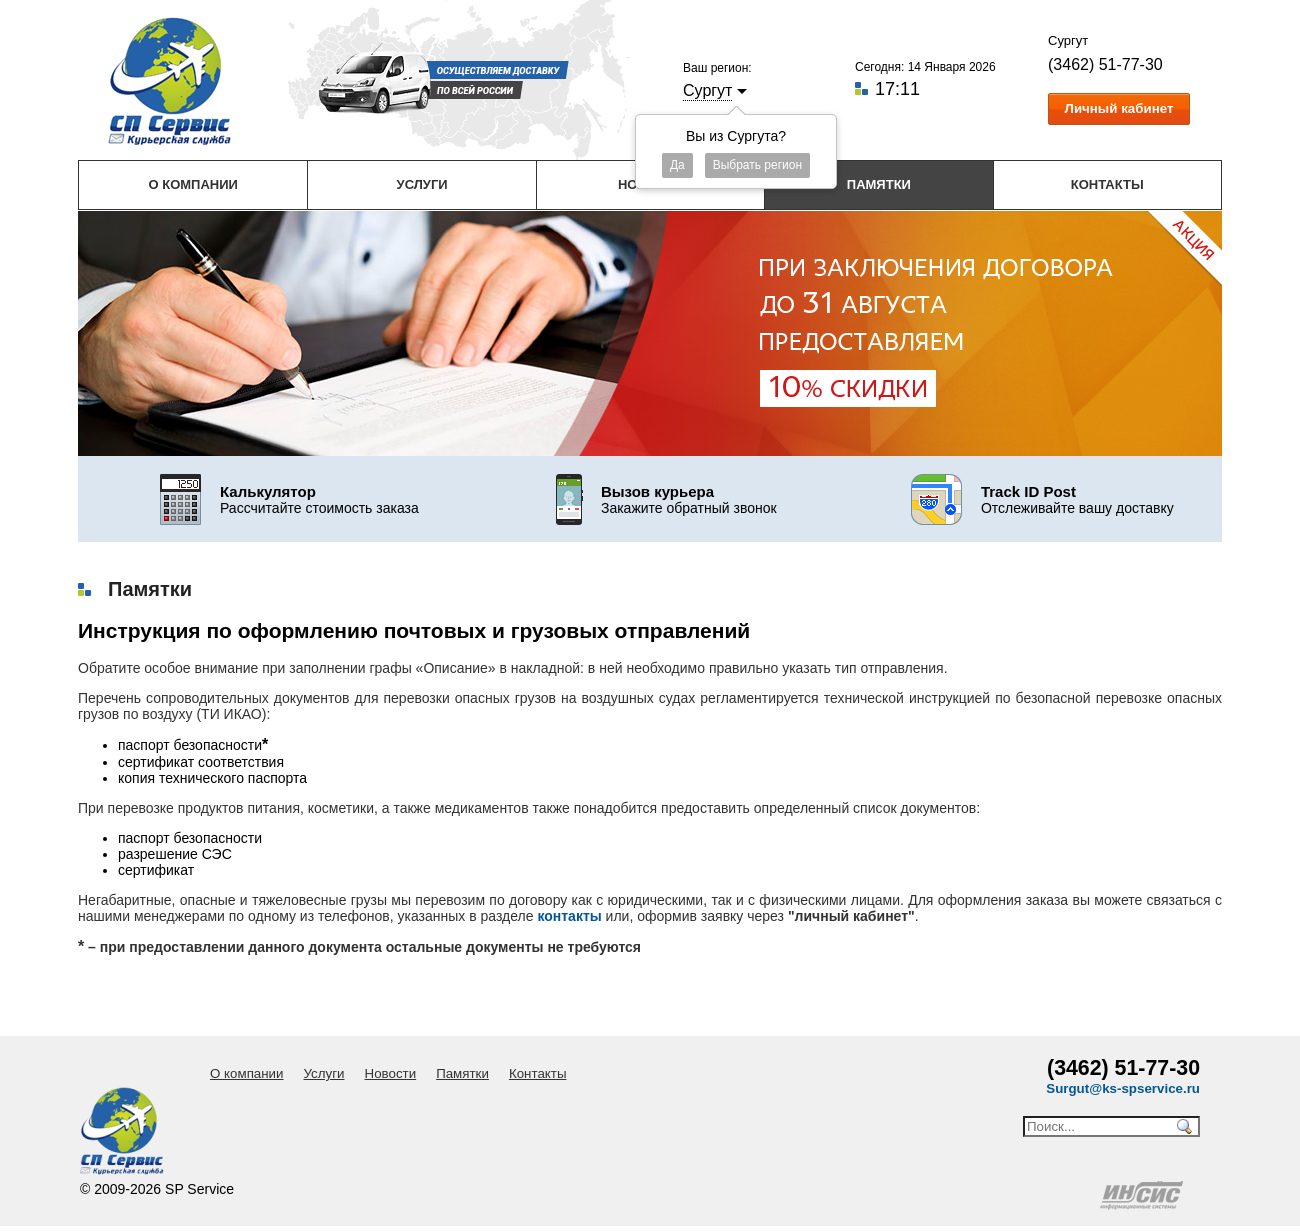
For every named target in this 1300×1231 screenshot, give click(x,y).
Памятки (879, 184)
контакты (569, 916)
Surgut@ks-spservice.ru (1123, 1088)
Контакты (1107, 184)
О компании (192, 184)
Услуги (422, 184)
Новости (391, 1073)
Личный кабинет (1119, 108)
